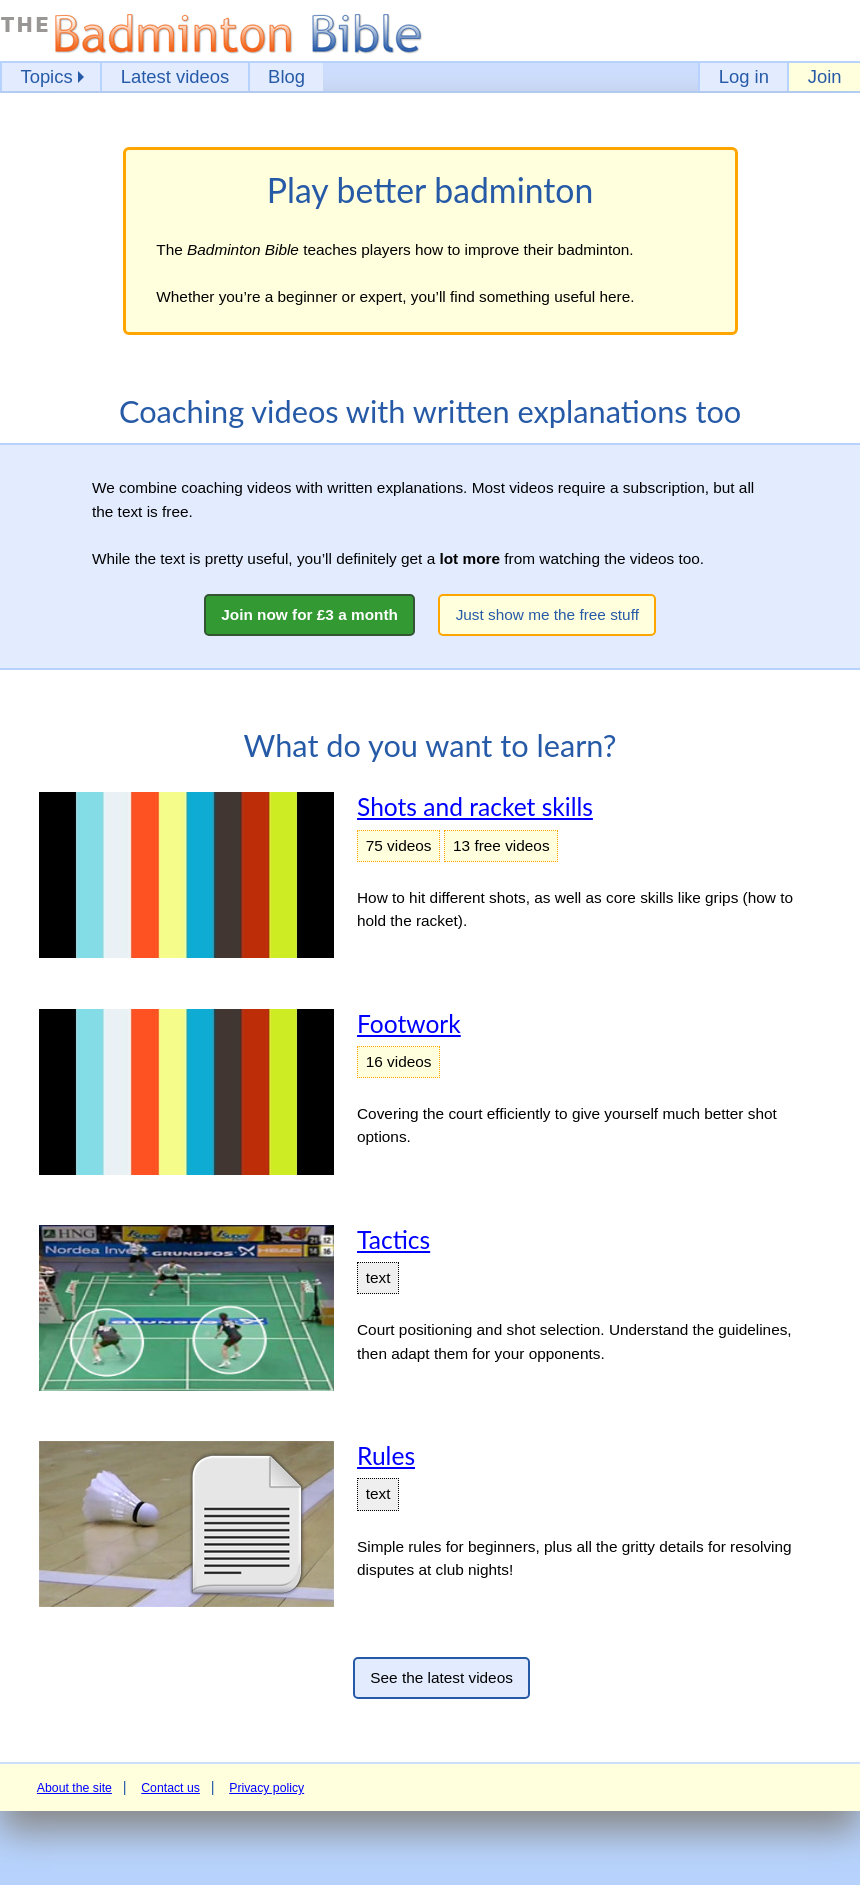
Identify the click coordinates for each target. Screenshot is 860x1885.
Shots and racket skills (475, 806)
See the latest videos (441, 1677)
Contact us (170, 1788)
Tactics (393, 1239)
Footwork (409, 1023)
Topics (46, 76)
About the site (74, 1788)
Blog (286, 76)
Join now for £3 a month (309, 614)
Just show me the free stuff (547, 614)
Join (825, 76)
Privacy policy (266, 1788)
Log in (744, 76)
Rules (386, 1455)
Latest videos (175, 76)
